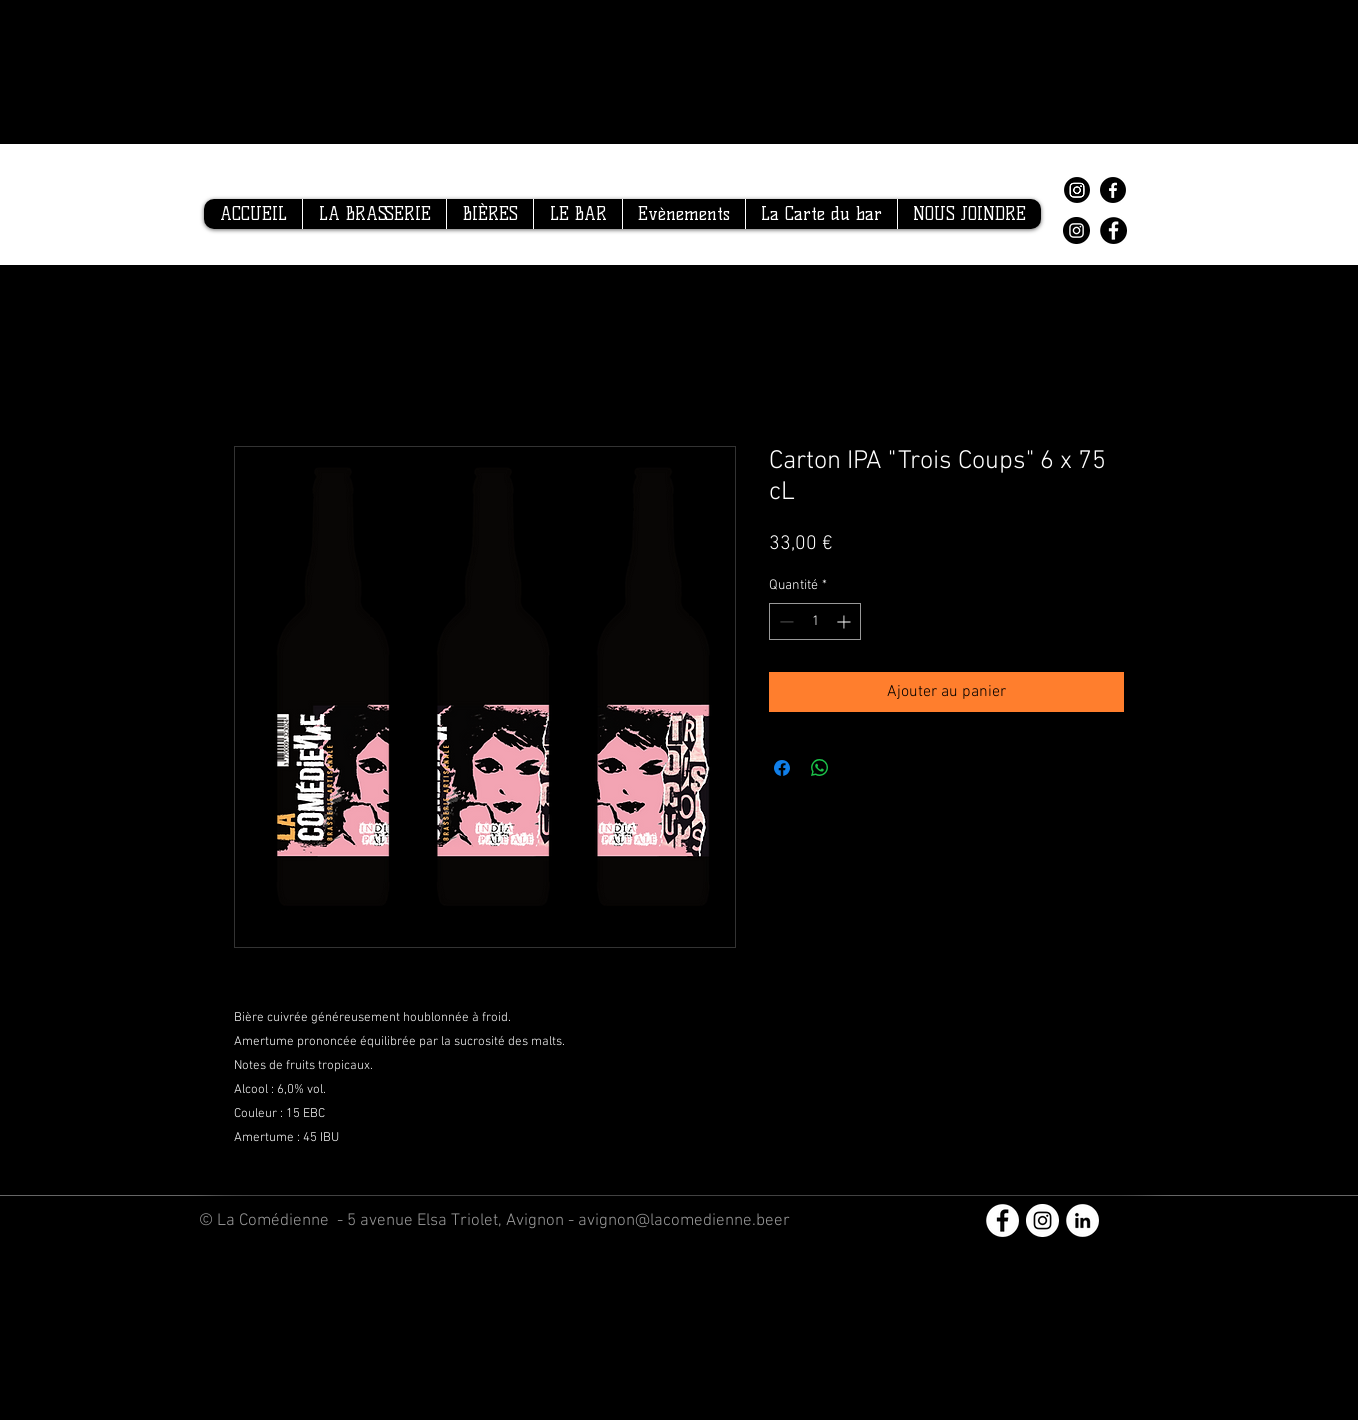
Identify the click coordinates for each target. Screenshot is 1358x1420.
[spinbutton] (815, 621)
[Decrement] (784, 621)
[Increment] (845, 621)
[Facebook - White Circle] (1002, 1220)
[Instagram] (1077, 190)
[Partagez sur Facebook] (782, 768)
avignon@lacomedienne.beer (684, 1221)
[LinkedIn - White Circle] (1082, 1220)
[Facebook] (1113, 190)
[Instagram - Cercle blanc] (1042, 1220)
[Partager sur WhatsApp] (820, 768)
